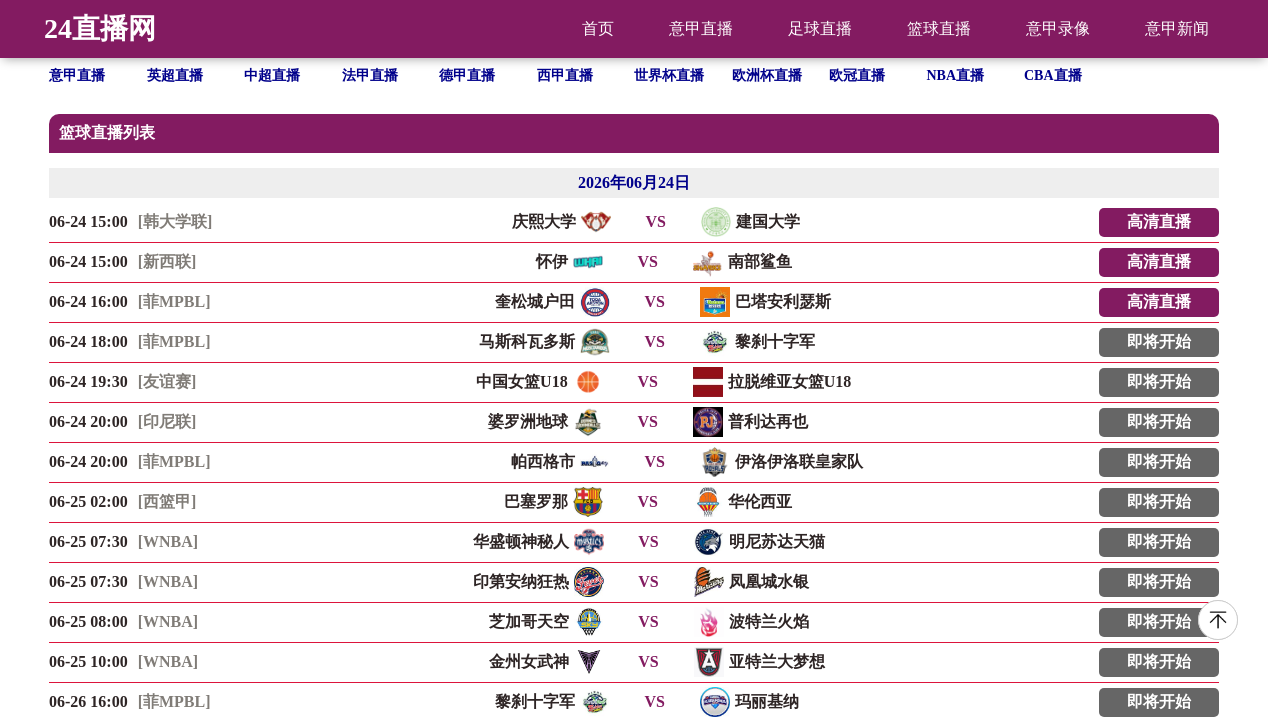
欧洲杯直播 (767, 75)
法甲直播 (370, 75)
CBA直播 (1053, 75)
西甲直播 (565, 75)
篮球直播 (939, 28)
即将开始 (1159, 341)
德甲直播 (467, 75)
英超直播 (175, 75)
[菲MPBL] (174, 301)
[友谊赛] (167, 381)
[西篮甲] (167, 501)
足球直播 (820, 28)
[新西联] (167, 261)
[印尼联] (167, 421)
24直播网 (100, 28)
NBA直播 (956, 75)
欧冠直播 (857, 75)
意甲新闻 (1177, 28)
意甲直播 (701, 28)
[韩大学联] (175, 221)
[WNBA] (168, 541)
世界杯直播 (669, 75)
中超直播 (272, 75)
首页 (598, 28)
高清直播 (1159, 221)
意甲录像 (1058, 28)
